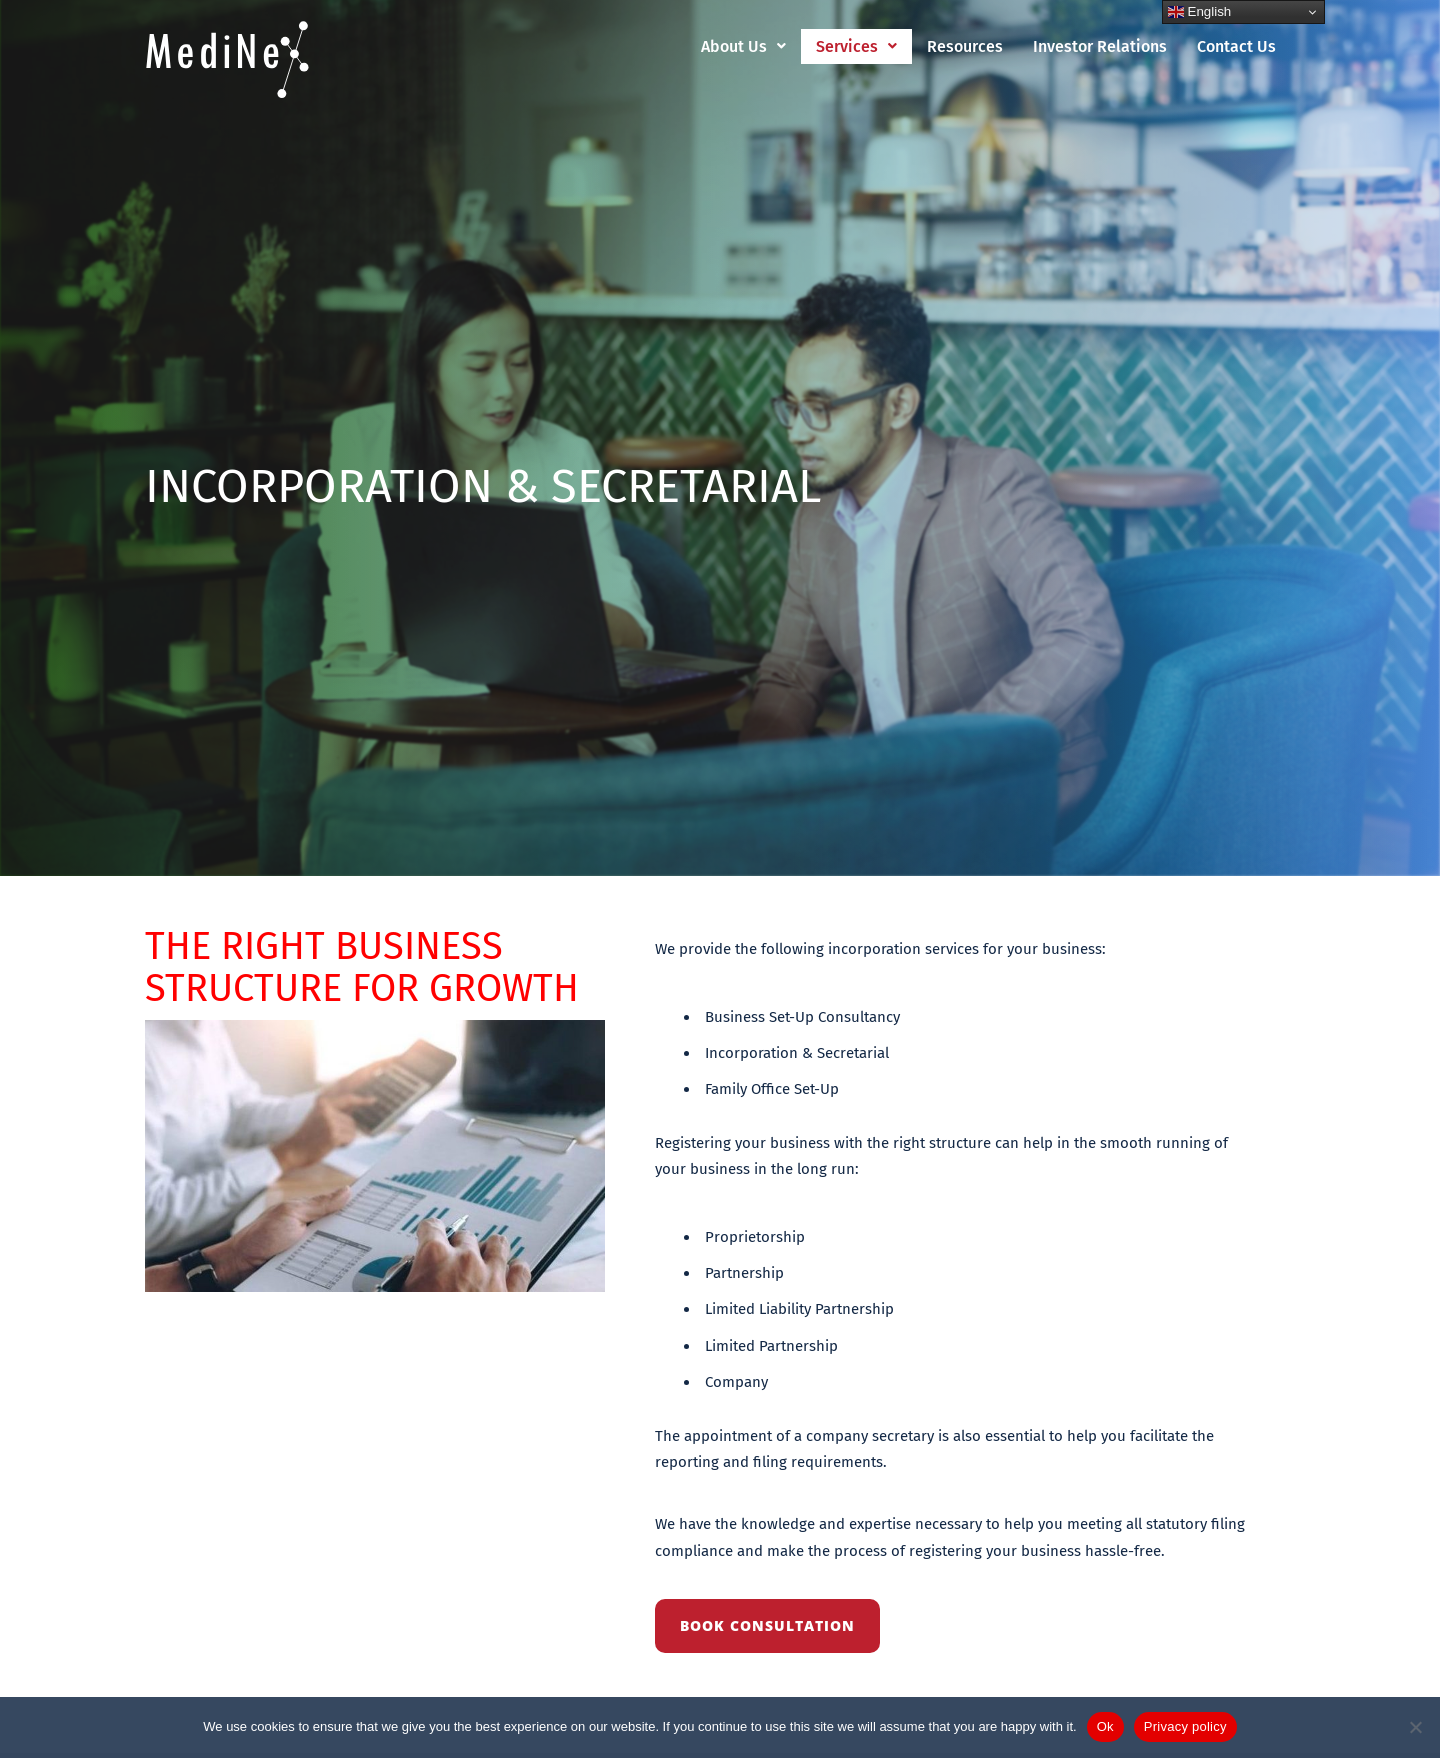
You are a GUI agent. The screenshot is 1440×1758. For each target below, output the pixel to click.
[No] (1415, 1727)
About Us (743, 46)
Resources (965, 46)
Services (856, 46)
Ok (1105, 1726)
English (1199, 12)
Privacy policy (1185, 1726)
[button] (743, 46)
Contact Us (1236, 46)
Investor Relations (1100, 46)
